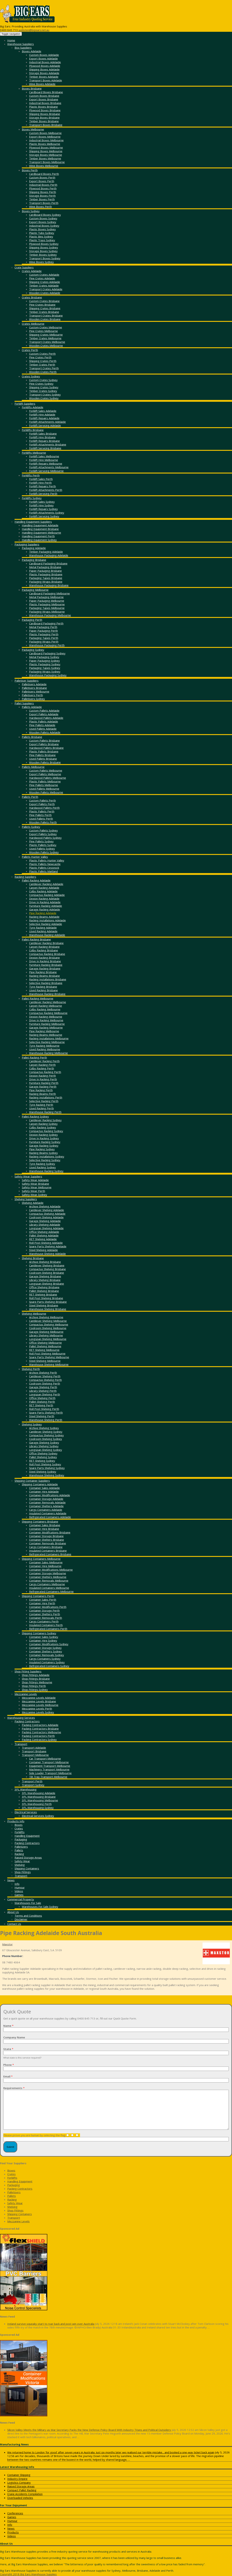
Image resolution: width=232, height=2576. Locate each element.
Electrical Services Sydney (38, 1816)
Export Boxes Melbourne (45, 136)
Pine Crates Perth (40, 357)
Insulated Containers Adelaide (47, 1513)
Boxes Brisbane (32, 88)
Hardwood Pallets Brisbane (46, 748)
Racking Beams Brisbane (44, 976)
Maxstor (7, 1944)
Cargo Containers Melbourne (47, 1584)
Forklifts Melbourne (34, 452)
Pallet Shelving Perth (42, 1401)
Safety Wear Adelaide (35, 1180)
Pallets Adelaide (32, 707)
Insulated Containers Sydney (47, 1662)
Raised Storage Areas (28, 1857)
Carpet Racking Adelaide (44, 887)
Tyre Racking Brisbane (43, 986)
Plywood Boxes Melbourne (46, 147)
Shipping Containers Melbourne (41, 1559)
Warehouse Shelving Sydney (46, 1475)
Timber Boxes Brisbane (44, 121)
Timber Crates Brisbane (44, 312)
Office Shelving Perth (42, 1398)
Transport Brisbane (34, 1751)
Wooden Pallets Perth (43, 822)
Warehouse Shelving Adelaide (47, 1253)
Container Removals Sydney (46, 1655)
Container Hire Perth (42, 1603)
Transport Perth (32, 1781)
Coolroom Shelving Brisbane (46, 1272)
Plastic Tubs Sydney (41, 233)
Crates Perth (30, 350)
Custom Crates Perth (42, 353)
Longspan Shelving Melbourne (47, 1339)
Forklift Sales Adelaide (42, 411)
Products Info (15, 1821)
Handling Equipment (27, 1836)
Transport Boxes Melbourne (47, 162)
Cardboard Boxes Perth (44, 174)
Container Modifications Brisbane (49, 1532)
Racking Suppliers (25, 877)
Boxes (19, 1825)
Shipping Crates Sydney (43, 387)
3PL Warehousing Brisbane (39, 1796)
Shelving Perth (31, 1369)
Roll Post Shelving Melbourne (47, 1353)
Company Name (14, 2037)
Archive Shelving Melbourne (46, 1317)
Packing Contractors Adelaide (40, 1725)
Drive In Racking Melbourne (46, 1020)
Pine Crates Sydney (41, 383)
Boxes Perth (30, 170)
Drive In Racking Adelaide (45, 902)
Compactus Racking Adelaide (47, 895)
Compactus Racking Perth (45, 1072)
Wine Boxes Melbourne (43, 165)
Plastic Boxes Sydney (42, 229)
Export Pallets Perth (42, 804)
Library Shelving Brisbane (45, 1280)
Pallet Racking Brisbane (36, 939)
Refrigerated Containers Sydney (49, 1666)
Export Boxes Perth (41, 181)
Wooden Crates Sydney (44, 398)
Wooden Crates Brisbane (45, 319)
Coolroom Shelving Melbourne (47, 1328)
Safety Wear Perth (33, 1191)
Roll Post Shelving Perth (44, 1409)
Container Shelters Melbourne (47, 1577)
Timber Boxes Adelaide (43, 76)
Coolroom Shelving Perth (44, 1383)
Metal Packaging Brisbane (45, 567)
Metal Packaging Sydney (44, 657)
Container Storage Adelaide (46, 1499)
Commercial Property (20, 1899)
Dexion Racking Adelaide (44, 898)
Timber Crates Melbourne (45, 338)
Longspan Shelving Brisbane (46, 1283)
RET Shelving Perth (41, 1405)
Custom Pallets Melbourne (45, 770)
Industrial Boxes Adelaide (45, 62)
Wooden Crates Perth (43, 372)
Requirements (14, 2088)
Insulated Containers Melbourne (49, 1588)
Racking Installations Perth (45, 1097)
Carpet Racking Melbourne (45, 1005)
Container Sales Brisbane (44, 1525)
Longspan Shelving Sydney (45, 1450)
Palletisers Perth (32, 695)
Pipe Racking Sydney (42, 1149)
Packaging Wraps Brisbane (45, 581)
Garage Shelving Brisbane (45, 1276)
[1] (67, 2135)
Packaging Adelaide (34, 548)
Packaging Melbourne (35, 590)
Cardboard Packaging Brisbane (48, 563)
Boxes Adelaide (31, 51)
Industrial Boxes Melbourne (46, 140)
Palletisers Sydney (33, 699)
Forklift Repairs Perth (42, 486)
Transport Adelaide (34, 1747)
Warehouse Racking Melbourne (48, 1053)
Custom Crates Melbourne (45, 327)
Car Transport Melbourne (45, 1758)
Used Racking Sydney (42, 1167)
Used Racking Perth (41, 1108)
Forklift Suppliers (25, 403)
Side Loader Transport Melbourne (50, 1773)
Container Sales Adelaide (44, 1488)
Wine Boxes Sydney (41, 262)
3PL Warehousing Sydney (38, 1807)
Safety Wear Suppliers (28, 1176)
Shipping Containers (27, 1868)
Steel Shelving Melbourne (45, 1361)
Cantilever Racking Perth (44, 1061)
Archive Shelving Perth (43, 1372)
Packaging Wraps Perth (43, 641)
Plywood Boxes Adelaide (44, 66)
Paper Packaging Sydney (44, 660)
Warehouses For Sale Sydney (40, 1906)
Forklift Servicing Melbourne (46, 471)
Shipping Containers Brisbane (40, 1521)
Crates (19, 1828)
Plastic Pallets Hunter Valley (46, 860)
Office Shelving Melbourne (45, 1342)
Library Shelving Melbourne (46, 1335)
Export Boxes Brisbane (43, 99)
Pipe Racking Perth (41, 1090)
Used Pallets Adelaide (43, 728)
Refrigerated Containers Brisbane (50, 1554)
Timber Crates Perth (42, 364)
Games (19, 1895)
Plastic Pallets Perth (41, 811)
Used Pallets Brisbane (43, 758)
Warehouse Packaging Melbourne (50, 615)
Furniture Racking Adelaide (45, 906)
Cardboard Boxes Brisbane (46, 92)
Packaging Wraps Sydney (44, 671)
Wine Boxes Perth (40, 206)
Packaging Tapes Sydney (44, 668)
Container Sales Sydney (43, 1637)
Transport (21, 1744)
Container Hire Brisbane (44, 1529)
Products (13, 2532)
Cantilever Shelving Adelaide (46, 1210)
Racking (19, 1854)
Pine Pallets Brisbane (42, 755)
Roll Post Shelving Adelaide (46, 1243)
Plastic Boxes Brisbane (43, 106)
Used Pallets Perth (41, 818)
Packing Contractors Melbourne (41, 1732)
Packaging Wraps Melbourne (47, 611)
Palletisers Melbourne (35, 691)
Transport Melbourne (35, 1755)
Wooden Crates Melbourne (46, 345)
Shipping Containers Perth (38, 1596)
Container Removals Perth (45, 1618)
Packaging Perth (32, 620)
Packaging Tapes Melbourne (47, 608)
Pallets (19, 1850)
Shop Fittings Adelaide (35, 1675)
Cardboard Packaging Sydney (47, 653)
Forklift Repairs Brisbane (44, 441)
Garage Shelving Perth (43, 1387)
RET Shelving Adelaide (43, 1239)
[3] (77, 2135)
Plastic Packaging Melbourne (47, 604)
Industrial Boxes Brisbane (45, 103)
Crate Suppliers (24, 267)
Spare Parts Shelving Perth (46, 1412)
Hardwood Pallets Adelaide (46, 718)
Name (8, 2025)
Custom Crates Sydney (43, 380)
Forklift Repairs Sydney (43, 509)
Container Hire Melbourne (45, 1566)
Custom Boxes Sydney (43, 218)
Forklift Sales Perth (41, 479)
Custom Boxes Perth (42, 177)
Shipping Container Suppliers (32, 1480)
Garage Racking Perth (42, 1086)
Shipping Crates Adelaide (44, 282)
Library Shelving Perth (43, 1391)
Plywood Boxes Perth (43, 188)
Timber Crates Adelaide (44, 285)
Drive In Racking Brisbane (45, 961)
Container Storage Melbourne (47, 1573)
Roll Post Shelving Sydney (45, 1464)
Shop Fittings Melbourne (37, 1682)
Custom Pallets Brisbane (44, 740)
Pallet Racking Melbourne (37, 998)
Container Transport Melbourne (49, 1762)
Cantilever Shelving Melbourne (48, 1321)
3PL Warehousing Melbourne (40, 1800)
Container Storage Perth (44, 1610)
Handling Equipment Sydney (39, 540)
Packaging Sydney (33, 649)
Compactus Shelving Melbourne (48, 1324)
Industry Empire (17, 2478)
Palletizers (21, 1846)
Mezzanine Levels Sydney (38, 1712)
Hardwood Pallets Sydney (45, 837)
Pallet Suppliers (24, 703)
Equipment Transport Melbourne (49, 1766)
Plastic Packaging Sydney (44, 664)
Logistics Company (19, 2482)
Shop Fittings (23, 1872)
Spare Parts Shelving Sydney (47, 1468)
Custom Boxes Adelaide (44, 55)
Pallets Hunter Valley (35, 857)
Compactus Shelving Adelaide (47, 1213)
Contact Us (14, 1924)
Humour (20, 1887)
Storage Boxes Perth (42, 195)
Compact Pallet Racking (21, 2490)
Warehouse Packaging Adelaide (48, 555)
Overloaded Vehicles (20, 2498)
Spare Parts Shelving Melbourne (49, 1357)
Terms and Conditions (28, 1915)
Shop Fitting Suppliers (28, 1671)
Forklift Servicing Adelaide (45, 425)
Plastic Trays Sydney (42, 240)
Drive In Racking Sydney (44, 1138)
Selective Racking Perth (43, 1101)
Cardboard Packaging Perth (46, 623)
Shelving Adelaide (32, 1203)
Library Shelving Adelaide (44, 1224)
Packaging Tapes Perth (43, 638)
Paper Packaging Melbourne (46, 600)
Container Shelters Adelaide (46, 1506)
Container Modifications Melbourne (51, 1569)
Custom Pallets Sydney (43, 830)
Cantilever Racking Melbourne (47, 1002)
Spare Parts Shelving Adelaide (47, 1246)
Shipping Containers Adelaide (40, 1484)
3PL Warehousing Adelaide (38, 1793)
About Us (13, 1912)
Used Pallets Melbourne (44, 788)
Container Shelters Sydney (45, 1651)
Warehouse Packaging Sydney (48, 675)
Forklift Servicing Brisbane (45, 448)
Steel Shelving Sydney (42, 1471)
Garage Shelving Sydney (44, 1442)
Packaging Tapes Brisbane (45, 578)
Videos (19, 1891)
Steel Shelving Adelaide (43, 1250)
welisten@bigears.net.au (34, 30)
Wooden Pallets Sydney (44, 852)
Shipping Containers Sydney (39, 1633)
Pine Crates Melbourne (43, 331)
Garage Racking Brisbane (44, 968)
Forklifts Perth (31, 475)
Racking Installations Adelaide (47, 920)
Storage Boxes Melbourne (45, 155)
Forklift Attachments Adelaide (47, 422)
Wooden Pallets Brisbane (45, 762)
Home (11, 40)
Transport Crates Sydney (45, 394)
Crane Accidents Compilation (25, 2494)
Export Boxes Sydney (42, 222)
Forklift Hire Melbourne (43, 460)
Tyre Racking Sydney (42, 1163)
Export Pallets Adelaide (43, 714)
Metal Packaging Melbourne (46, 597)
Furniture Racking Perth (43, 1083)
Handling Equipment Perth (38, 536)
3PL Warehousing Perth (37, 1804)
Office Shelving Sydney (43, 1453)
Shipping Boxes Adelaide (44, 69)
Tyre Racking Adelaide (43, 927)
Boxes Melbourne (33, 129)
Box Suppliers (23, 47)
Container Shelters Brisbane (46, 1539)
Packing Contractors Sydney (39, 1739)
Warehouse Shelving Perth (45, 1420)
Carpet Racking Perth (42, 1065)
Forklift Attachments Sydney (46, 512)
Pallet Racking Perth (34, 1057)
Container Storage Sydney (45, 1648)
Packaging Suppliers (27, 544)
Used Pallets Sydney (42, 848)
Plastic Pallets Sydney (42, 845)
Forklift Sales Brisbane (43, 433)
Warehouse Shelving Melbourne (49, 1364)
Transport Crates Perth (44, 368)
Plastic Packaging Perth (43, 634)
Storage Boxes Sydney (43, 251)
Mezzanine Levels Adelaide (39, 1697)
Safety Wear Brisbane (35, 1183)
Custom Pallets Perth (42, 800)
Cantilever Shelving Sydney (45, 1431)
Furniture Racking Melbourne (47, 1024)
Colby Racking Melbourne (44, 1009)
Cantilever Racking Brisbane (46, 943)
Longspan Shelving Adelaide (46, 1228)
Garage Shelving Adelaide (45, 1221)
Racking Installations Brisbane (47, 979)
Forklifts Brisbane (33, 430)
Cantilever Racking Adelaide (46, 884)
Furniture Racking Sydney (44, 1142)
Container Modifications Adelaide (49, 1495)
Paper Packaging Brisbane (45, 570)
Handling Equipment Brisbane (40, 529)
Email (8, 2076)
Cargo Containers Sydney (45, 1658)
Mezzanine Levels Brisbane (39, 1701)
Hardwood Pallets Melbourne (47, 778)
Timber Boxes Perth (42, 199)
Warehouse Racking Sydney (46, 1171)
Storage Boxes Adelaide (44, 73)
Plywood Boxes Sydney (44, 244)
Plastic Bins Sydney (41, 236)
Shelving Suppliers (26, 1199)
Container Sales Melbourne (46, 1562)
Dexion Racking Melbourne (45, 1016)
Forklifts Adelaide (32, 407)
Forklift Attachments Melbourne (49, 467)
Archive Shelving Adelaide (45, 1206)
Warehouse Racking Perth (45, 1112)
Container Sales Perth (42, 1599)
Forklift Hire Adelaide (42, 414)
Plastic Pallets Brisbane (43, 751)
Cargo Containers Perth (44, 1621)
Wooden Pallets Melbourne (46, 792)
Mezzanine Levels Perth (37, 1708)
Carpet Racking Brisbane (44, 946)
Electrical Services (26, 1812)
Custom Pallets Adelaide (44, 710)
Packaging (21, 1839)
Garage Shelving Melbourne (46, 1331)
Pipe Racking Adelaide (42, 913)
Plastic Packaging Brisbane (45, 574)
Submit (10, 2147)
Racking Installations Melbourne (49, 1038)
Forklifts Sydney (32, 498)
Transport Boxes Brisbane (45, 125)
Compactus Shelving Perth (45, 1380)
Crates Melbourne (33, 323)
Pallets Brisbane (32, 737)
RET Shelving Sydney (42, 1460)
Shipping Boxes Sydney (43, 247)
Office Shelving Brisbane (44, 1287)
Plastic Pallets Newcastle (45, 864)
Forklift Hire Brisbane (42, 437)
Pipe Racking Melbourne (44, 1031)
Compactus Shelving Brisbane (47, 1269)
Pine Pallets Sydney (41, 841)
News (11, 1880)
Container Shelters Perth (44, 1614)
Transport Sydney (33, 1785)
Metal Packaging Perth (43, 627)
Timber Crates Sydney (43, 391)
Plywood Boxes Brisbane (45, 110)
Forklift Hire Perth (40, 482)
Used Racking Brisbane (43, 990)
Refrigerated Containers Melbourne (51, 1591)
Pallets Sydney (31, 827)
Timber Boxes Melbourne (45, 158)
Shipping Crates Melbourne (46, 334)
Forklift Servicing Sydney (44, 516)
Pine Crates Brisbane (42, 304)
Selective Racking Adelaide (45, 924)
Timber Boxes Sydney (43, 254)
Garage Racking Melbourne (46, 1027)
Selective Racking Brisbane (45, 983)
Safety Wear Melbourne (36, 1187)
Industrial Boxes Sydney (44, 225)
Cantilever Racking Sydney (45, 1120)
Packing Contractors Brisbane (40, 1728)
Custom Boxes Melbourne (45, 133)
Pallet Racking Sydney (35, 1116)
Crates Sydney (31, 376)
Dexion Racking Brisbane (44, 957)
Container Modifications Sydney (48, 1644)
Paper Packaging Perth (43, 630)
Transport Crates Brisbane (46, 315)
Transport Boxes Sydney (44, 258)
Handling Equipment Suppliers (33, 521)
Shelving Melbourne (34, 1313)
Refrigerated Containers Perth (48, 1628)
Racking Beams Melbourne (45, 1035)
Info (17, 1884)
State (8, 2049)
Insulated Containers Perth (46, 1625)
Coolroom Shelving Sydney (45, 1439)
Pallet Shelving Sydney (43, 1457)
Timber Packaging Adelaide (46, 551)
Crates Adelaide (32, 271)
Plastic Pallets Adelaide (43, 721)
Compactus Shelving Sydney (46, 1435)
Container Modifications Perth (47, 1607)
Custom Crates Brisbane (44, 301)
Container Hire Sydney (43, 1640)
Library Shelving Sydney (44, 1446)
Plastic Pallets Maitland (43, 871)
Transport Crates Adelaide (45, 289)
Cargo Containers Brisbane (46, 1547)
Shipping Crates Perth (42, 361)
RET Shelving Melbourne (44, 1350)
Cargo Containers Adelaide (45, 1509)
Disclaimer (21, 1919)
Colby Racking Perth (41, 1068)
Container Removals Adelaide (47, 1502)
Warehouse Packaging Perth (47, 645)
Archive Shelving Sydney (44, 1428)
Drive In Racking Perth (43, 1079)
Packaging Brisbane (34, 560)
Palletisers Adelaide (34, 684)
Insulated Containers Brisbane (48, 1550)
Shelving (20, 1865)
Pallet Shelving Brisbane (44, 1291)
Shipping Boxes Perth (42, 192)
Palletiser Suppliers (27, 680)
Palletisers (14, 2192)
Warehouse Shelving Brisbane (47, 1309)
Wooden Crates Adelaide (44, 293)
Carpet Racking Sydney (43, 1124)
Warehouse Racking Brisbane (47, 994)
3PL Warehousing (26, 1789)
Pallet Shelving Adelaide (44, 1235)
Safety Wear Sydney (34, 1194)
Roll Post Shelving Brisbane (46, 1298)
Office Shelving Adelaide (44, 1232)
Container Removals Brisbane (47, 1543)
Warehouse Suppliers (20, 44)
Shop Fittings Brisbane (36, 1678)
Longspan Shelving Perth (44, 1394)
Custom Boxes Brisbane (44, 96)
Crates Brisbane (32, 297)
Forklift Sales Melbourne (44, 456)
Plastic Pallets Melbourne (45, 781)
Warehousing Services (21, 1717)
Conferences (15, 2513)
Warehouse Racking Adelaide (47, 935)
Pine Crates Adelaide (42, 278)
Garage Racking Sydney (43, 1145)
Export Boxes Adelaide (43, 58)
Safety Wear (22, 1861)
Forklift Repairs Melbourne (45, 463)
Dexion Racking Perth (42, 1075)
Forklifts (20, 1832)
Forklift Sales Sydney (42, 501)
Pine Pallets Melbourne (43, 785)
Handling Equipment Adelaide (40, 525)
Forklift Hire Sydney (41, 505)
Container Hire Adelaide (44, 1491)
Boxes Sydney (31, 211)
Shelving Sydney (32, 1424)
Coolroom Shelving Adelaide (46, 1217)
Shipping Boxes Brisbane (44, 114)
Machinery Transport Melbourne (49, 1769)
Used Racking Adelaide (43, 931)
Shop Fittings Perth (34, 1686)
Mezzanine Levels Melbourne (40, 1705)
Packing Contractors (27, 1721)
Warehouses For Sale (28, 1903)
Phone (8, 2065)
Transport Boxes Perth (43, 203)
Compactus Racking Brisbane (47, 954)
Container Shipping (18, 2475)
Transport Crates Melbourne (47, 342)
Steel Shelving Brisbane (43, 1305)
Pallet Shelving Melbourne (45, 1346)
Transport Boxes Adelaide (45, 80)
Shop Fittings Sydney (35, 1689)
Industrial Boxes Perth (43, 185)
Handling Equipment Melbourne (41, 532)
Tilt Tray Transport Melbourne (48, 1776)
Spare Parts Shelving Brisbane (48, 1302)
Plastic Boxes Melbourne (44, 144)
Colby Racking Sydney (42, 1127)
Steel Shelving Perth (41, 1416)
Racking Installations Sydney (46, 1156)
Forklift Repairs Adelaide (44, 418)
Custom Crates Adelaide (44, 274)
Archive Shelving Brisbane (45, 1262)
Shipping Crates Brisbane (44, 308)
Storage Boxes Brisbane (44, 117)
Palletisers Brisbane (34, 688)
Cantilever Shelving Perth (44, 1376)
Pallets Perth (30, 797)
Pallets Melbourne (33, 767)
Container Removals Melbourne (48, 1580)
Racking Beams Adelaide (44, 916)
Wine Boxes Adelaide (42, 84)
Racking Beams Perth (42, 1094)
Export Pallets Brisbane (44, 744)
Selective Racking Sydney (44, 1160)
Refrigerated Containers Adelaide (50, 1517)
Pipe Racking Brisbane (43, 972)
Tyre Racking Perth (41, 1104)
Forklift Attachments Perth (45, 490)
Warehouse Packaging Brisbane (49, 585)
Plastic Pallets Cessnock (44, 867)
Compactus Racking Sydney (46, 1131)
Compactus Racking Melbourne (48, 1013)
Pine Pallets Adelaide (42, 725)
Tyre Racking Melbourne (44, 1045)
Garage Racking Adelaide (44, 909)
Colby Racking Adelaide (43, 891)
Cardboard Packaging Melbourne (49, 593)
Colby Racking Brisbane (43, 950)
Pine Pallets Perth (40, 815)
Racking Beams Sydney (43, 1153)
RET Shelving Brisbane (43, 1294)
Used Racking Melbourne (44, 1049)
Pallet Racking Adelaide (36, 880)
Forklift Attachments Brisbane (47, 444)
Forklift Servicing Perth (43, 493)
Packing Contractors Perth (38, 1736)
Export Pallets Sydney (43, 834)
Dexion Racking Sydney (43, 1134)
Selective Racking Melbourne (47, 1042)
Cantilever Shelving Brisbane (46, 1265)
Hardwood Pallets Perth (44, 808)
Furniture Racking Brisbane (45, 965)
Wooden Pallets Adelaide (44, 732)
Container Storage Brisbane (46, 1536)
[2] (72, 2135)
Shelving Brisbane (33, 1258)
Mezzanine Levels (26, 1694)
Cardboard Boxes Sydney (45, 214)
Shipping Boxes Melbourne (45, 151)
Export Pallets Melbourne (45, 774)
